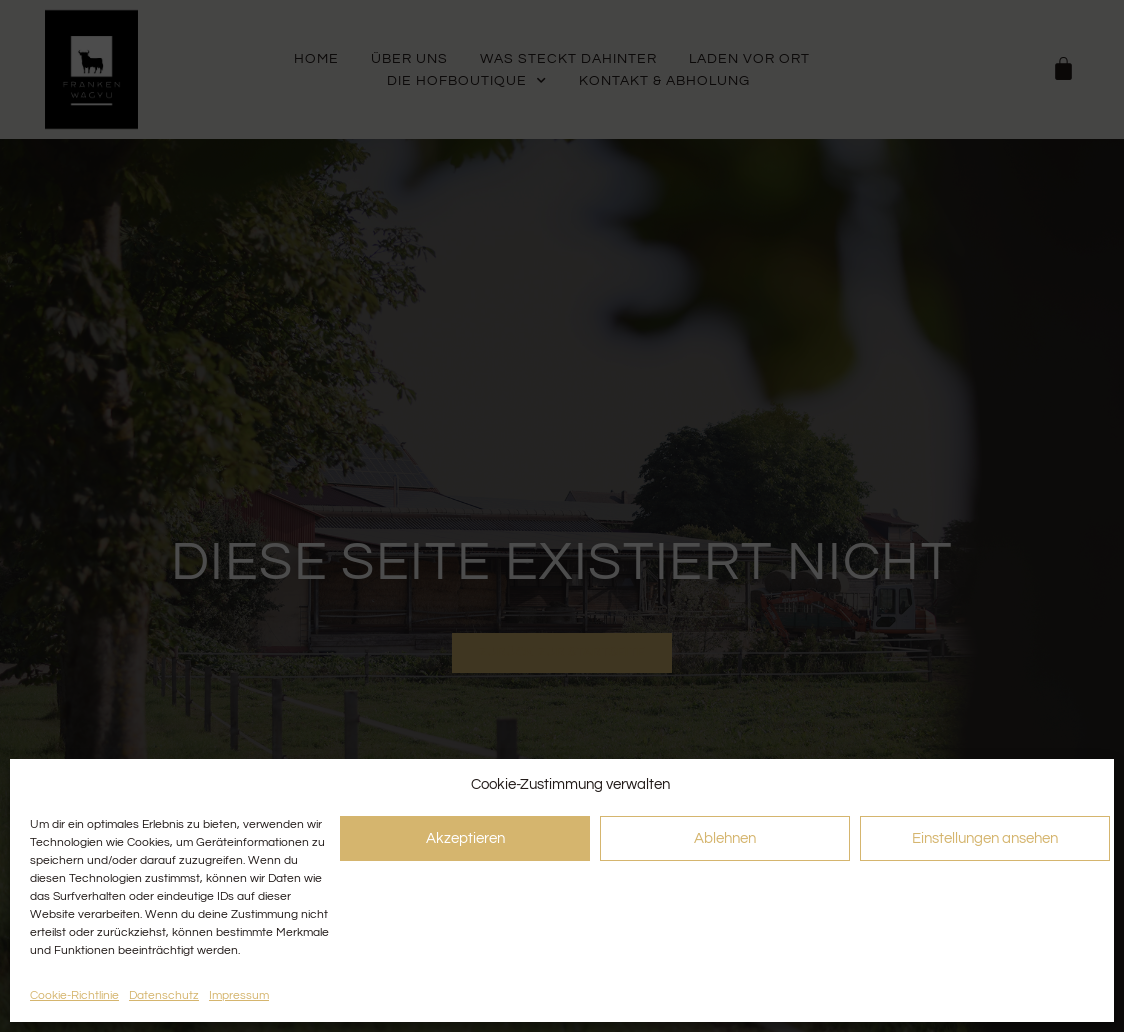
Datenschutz (164, 995)
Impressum (239, 995)
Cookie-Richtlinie (74, 995)
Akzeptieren (465, 838)
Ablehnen (725, 838)
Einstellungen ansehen (985, 838)
